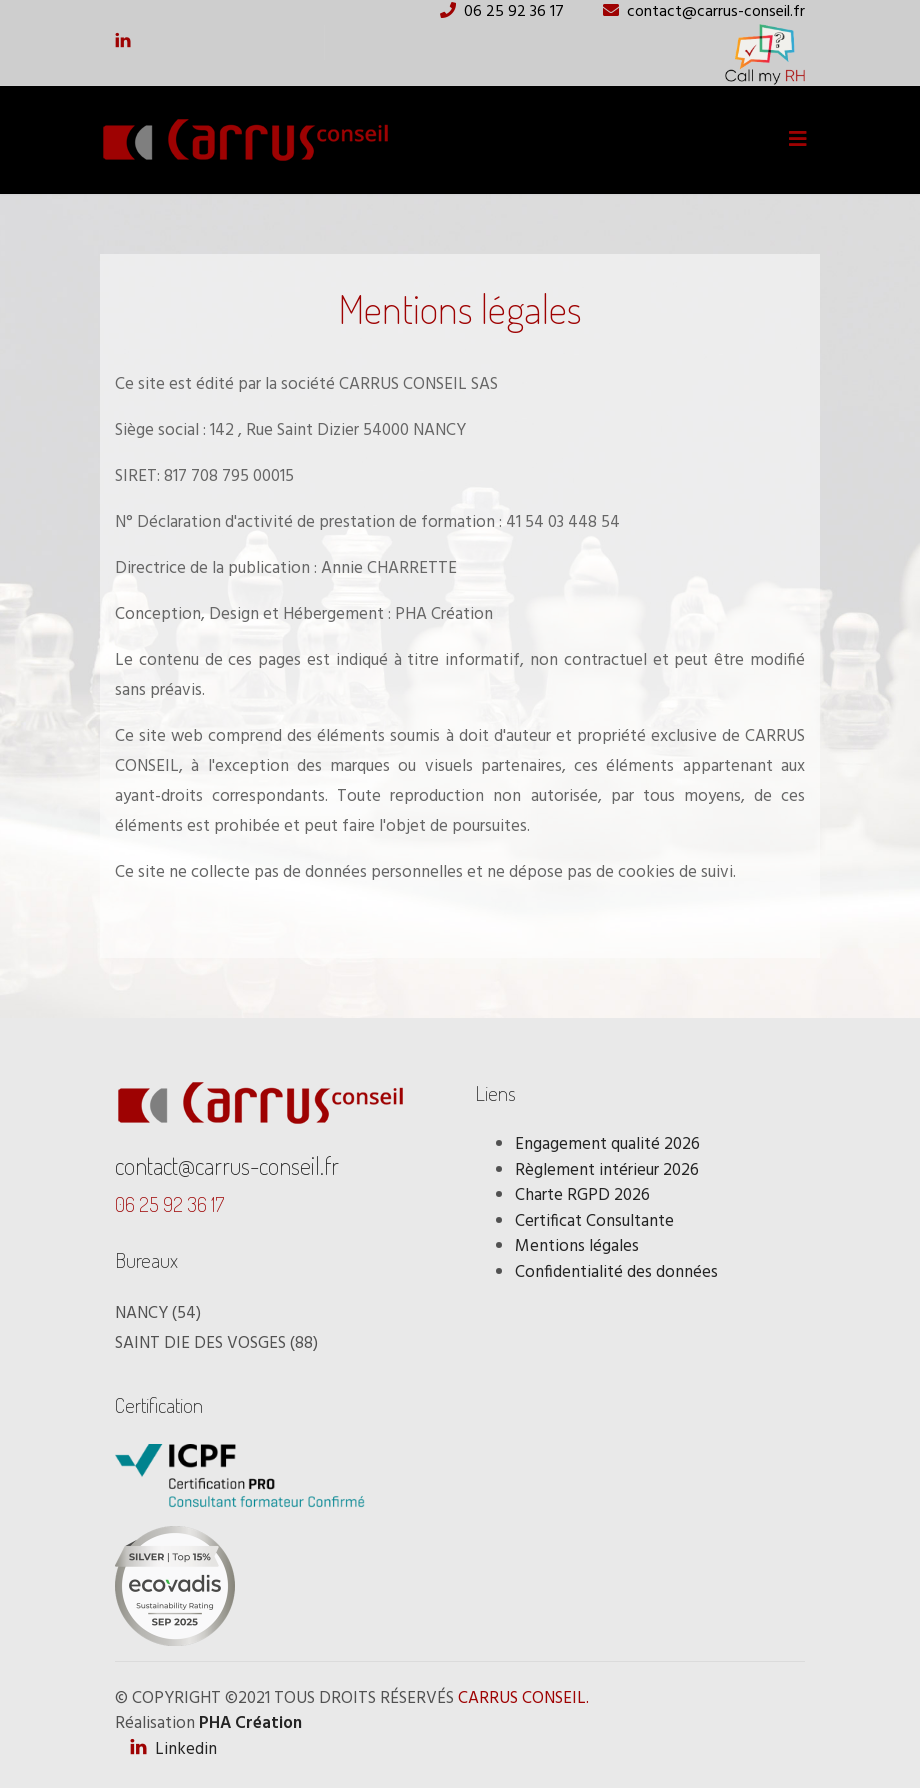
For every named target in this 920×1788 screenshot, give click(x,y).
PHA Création (250, 1723)
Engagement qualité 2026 (607, 1144)
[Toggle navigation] (798, 140)
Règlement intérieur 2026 (607, 1170)
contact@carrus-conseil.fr (227, 1165)
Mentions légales (577, 1246)
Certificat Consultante (594, 1221)
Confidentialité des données (616, 1272)
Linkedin (173, 1749)
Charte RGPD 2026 (582, 1195)
